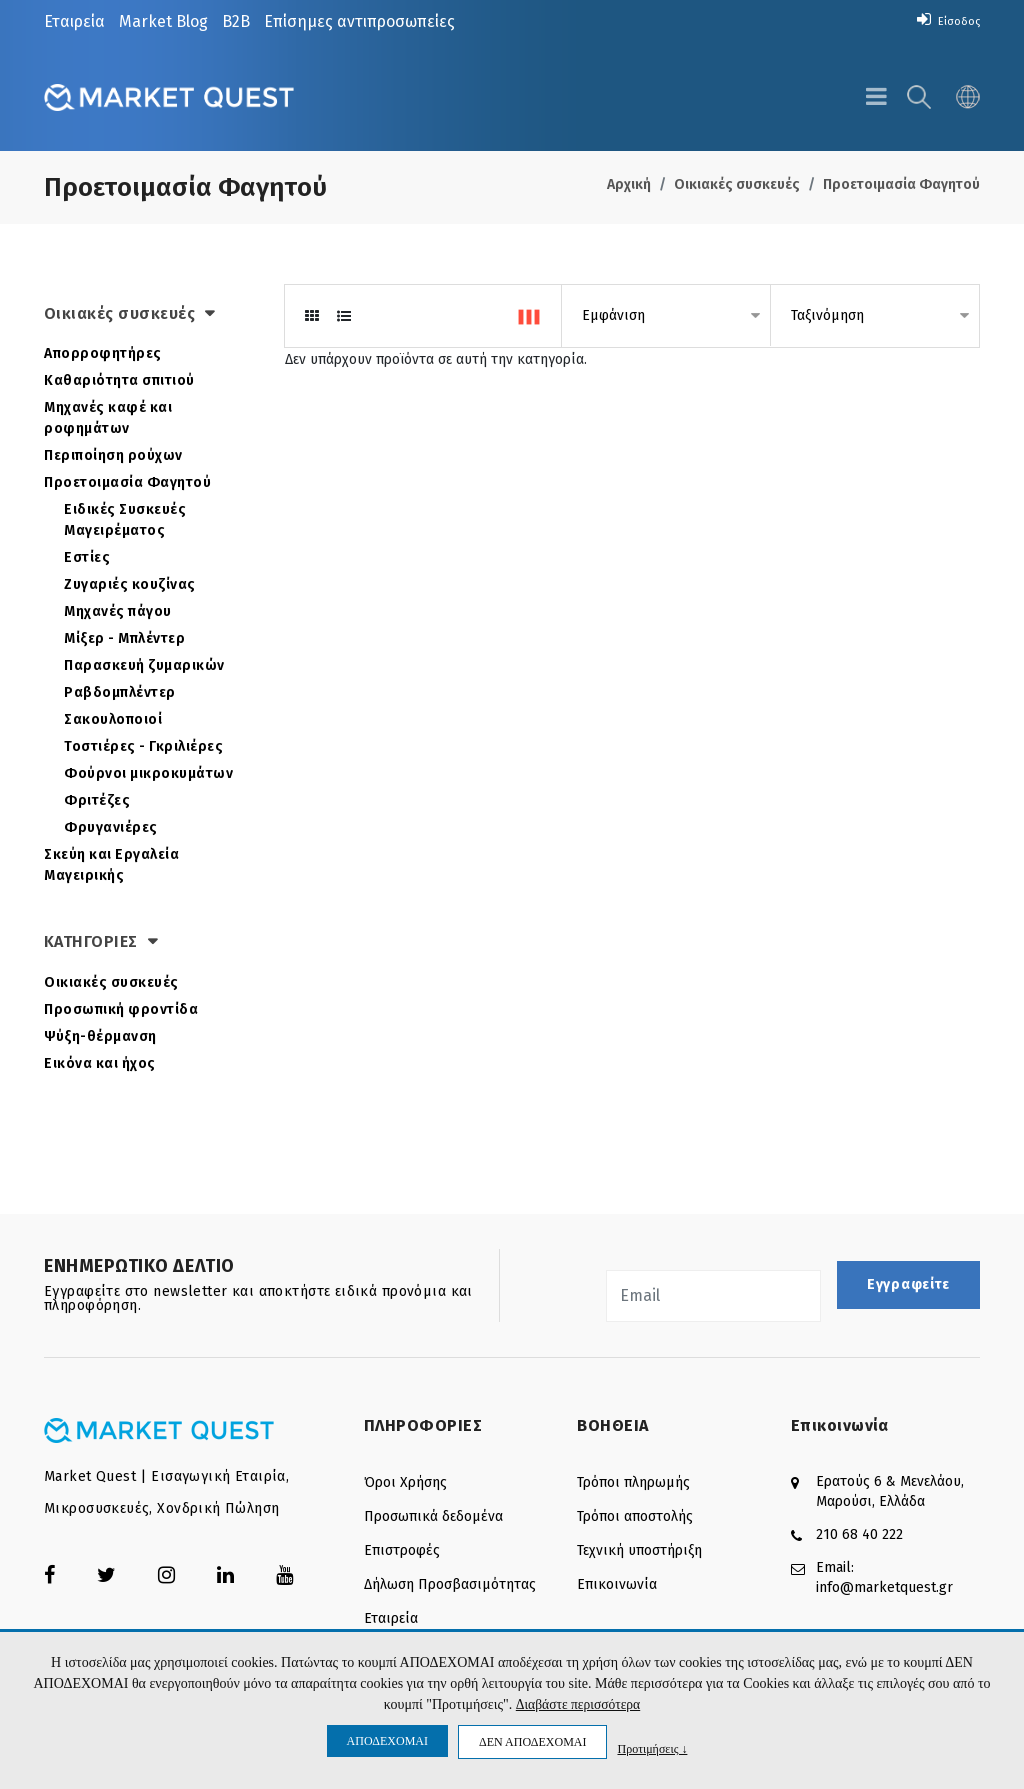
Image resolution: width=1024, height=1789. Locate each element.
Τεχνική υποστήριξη (639, 1550)
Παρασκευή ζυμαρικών (144, 665)
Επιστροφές (402, 1550)
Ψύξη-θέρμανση (100, 1036)
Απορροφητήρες (103, 353)
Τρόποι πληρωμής (633, 1482)
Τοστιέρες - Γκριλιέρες (143, 746)
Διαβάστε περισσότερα (577, 1704)
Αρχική (629, 184)
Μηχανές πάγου (118, 611)
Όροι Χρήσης (405, 1482)
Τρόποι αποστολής (635, 1516)
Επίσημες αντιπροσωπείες (359, 21)
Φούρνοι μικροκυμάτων (148, 773)
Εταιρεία (74, 21)
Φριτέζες (97, 800)
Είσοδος (943, 20)
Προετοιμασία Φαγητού (901, 184)
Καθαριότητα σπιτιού (119, 380)
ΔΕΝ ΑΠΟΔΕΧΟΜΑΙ (532, 1742)
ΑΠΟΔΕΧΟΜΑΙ (387, 1741)
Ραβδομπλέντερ (120, 692)
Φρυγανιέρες (111, 827)
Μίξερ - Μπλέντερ (124, 638)
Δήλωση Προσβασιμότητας (450, 1584)
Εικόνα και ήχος (100, 1063)
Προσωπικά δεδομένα (433, 1516)
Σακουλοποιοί (113, 719)
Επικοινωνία (617, 1584)
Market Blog (163, 21)
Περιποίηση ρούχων (113, 455)
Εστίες (87, 557)
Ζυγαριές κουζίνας (130, 584)
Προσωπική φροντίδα (121, 1009)
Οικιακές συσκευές (737, 184)
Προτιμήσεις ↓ (652, 1748)
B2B (236, 21)
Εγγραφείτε (908, 1284)
